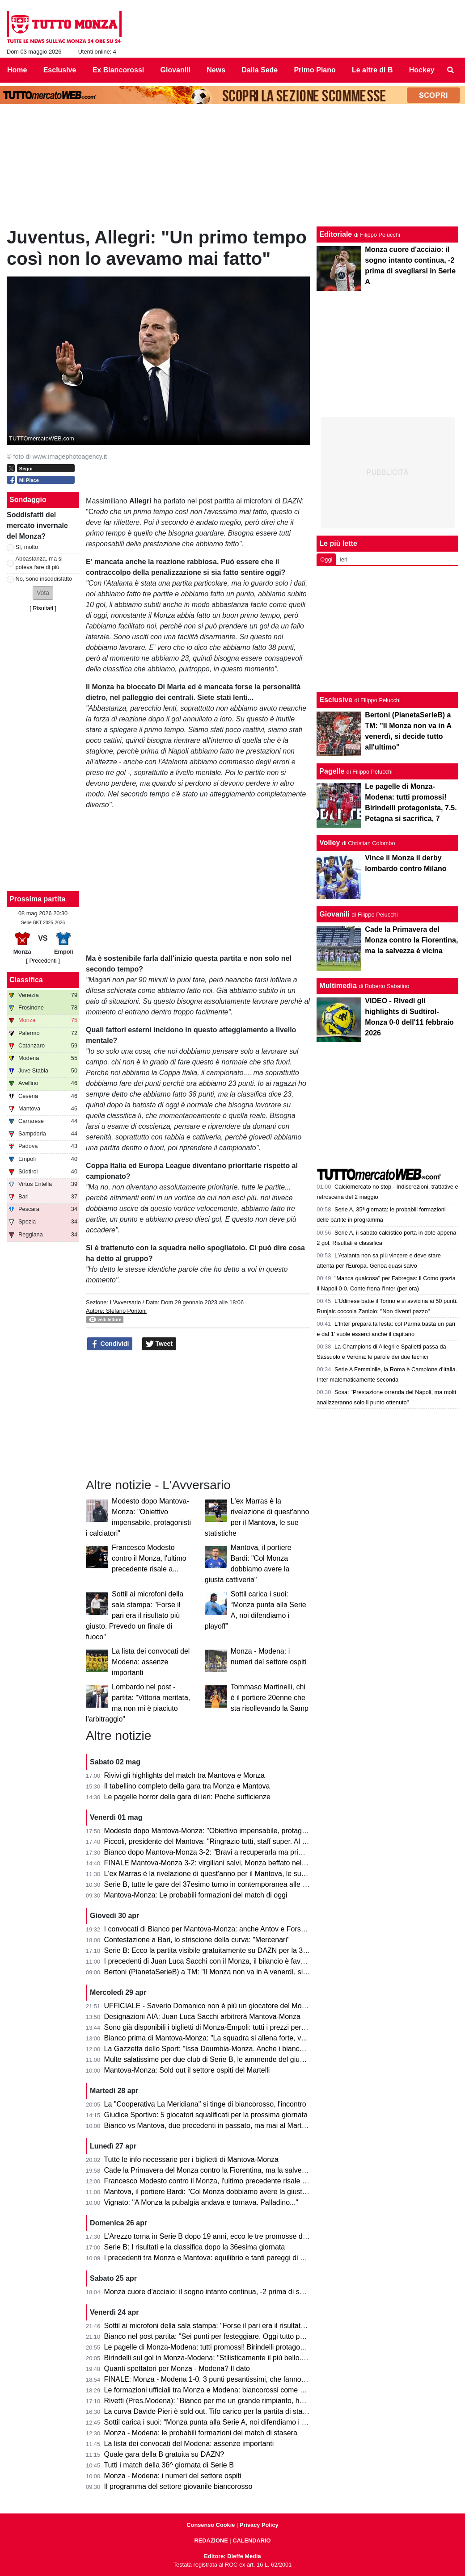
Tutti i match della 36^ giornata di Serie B (169, 2465)
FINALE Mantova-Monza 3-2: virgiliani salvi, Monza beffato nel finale (212, 1863)
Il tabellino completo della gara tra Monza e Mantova (187, 1786)
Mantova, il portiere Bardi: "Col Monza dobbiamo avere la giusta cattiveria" (221, 2191)
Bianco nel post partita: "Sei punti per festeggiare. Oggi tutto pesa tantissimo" (226, 2336)
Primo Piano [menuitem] (314, 70)
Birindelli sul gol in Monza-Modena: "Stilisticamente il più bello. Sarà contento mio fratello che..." (255, 2358)
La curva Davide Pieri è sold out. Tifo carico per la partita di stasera (210, 2411)
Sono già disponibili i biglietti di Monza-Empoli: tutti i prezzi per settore (214, 2027)
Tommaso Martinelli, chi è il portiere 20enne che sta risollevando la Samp (270, 1697)
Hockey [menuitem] (422, 70)
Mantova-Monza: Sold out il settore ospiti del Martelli (187, 2070)
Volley (329, 842)
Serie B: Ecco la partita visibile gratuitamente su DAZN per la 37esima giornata (229, 1950)
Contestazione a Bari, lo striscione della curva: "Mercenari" (197, 1940)
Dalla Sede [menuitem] (259, 70)
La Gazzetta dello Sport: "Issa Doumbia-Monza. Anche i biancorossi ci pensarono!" (235, 2048)
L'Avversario (125, 1302)
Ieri (343, 559)
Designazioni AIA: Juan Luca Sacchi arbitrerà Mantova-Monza (202, 2016)
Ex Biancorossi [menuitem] (118, 70)
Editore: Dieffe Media (232, 2556)
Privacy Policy (259, 2525)
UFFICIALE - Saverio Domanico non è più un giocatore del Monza (208, 2006)
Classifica (26, 980)
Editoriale (335, 234)
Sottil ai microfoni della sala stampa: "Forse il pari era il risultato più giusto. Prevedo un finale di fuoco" (134, 1615)
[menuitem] (451, 70)
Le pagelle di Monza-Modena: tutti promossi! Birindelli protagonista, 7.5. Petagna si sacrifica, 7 (253, 2347)
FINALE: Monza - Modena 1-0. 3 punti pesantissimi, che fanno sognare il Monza (231, 2379)
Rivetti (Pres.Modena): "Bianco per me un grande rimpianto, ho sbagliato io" (224, 2400)
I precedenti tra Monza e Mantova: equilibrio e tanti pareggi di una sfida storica (228, 2258)
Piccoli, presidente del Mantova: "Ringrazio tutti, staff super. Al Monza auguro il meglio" (241, 1841)
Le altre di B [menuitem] (372, 70)
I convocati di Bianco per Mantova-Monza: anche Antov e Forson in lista (217, 1929)
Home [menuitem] (17, 70)
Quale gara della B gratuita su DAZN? (164, 2454)
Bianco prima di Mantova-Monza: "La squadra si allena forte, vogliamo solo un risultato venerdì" (255, 2038)
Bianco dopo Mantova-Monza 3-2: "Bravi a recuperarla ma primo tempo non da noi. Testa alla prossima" (268, 1852)
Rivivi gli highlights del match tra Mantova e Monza (184, 1775)
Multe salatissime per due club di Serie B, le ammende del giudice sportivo (222, 2059)
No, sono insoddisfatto (44, 578)
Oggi (326, 559)
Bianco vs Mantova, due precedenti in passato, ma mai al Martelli (207, 2125)
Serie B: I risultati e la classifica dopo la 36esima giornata (194, 2247)
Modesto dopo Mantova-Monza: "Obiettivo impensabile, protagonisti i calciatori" (229, 1831)
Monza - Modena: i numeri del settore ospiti (172, 2476)
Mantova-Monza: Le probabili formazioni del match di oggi (195, 1895)
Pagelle (331, 771)
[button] (43, 593)
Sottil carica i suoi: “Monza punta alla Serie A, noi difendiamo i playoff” (214, 2422)
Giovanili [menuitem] (176, 70)
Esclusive (335, 700)
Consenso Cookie (210, 2525)
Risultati (43, 608)
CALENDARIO (251, 2540)
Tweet (159, 1344)
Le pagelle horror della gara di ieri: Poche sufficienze (187, 1797)
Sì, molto (27, 547)
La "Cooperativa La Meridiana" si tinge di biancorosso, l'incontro (205, 2104)
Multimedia (338, 985)
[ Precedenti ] (42, 960)
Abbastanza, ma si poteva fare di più (39, 562)
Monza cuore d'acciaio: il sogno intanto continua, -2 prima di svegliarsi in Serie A (231, 2291)
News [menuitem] (216, 70)
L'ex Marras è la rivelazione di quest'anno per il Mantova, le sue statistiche (221, 1873)
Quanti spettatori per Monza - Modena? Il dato (177, 2368)
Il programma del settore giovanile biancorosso (178, 2486)
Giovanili (334, 914)
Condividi (110, 1344)
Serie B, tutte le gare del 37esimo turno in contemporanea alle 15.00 (212, 1884)
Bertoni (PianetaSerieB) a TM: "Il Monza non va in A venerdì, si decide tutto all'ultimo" (239, 1972)
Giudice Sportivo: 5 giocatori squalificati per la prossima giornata (206, 2115)
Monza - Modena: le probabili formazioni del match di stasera (200, 2433)
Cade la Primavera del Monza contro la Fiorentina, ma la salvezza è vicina (221, 2170)
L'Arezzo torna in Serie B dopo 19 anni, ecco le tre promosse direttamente (221, 2236)
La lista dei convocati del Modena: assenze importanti (151, 1661)
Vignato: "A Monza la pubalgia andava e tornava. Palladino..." (201, 2202)
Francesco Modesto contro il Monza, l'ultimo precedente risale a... (149, 1558)
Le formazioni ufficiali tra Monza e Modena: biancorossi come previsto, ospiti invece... (239, 2390)
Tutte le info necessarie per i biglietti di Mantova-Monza (191, 2159)
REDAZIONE (211, 2540)
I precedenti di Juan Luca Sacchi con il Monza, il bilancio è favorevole (214, 1961)
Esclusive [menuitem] (59, 70)
